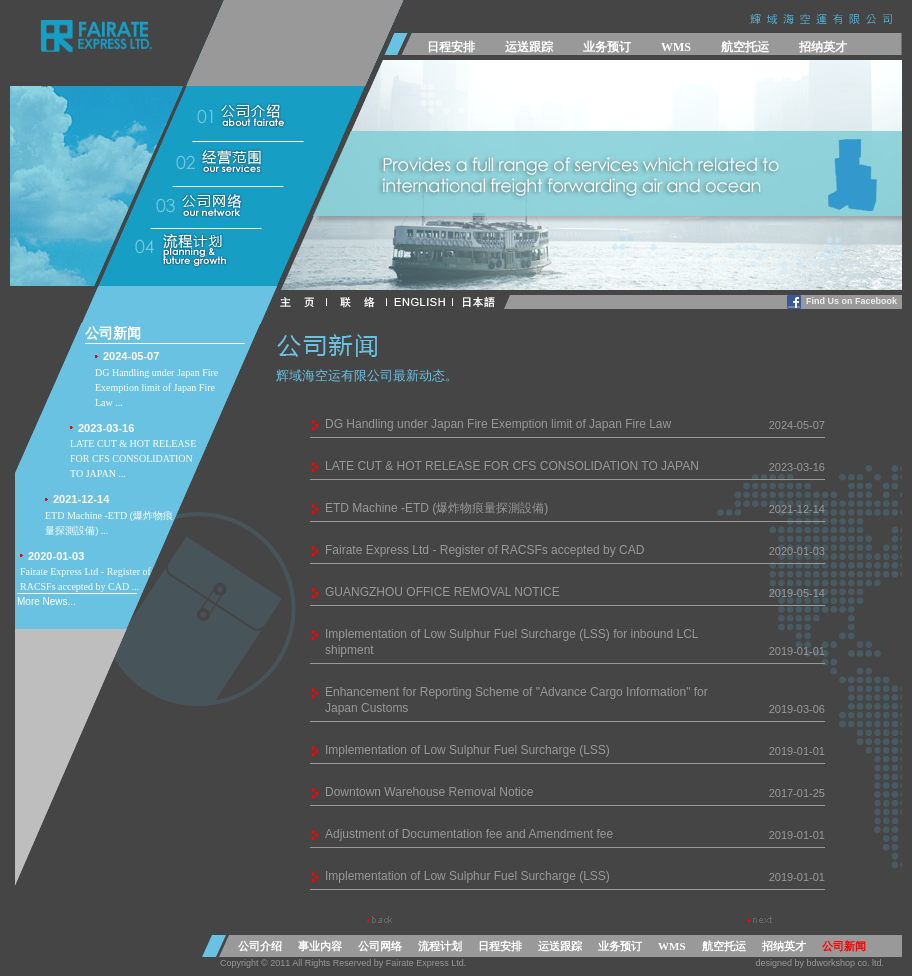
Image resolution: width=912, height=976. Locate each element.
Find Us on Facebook (851, 301)
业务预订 (607, 47)
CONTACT (361, 302)
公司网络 (380, 946)
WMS (676, 47)
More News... (46, 601)
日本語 (488, 302)
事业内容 (320, 946)
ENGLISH (425, 302)
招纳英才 (823, 47)
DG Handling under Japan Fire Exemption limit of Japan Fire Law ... (162, 378)
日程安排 (451, 47)
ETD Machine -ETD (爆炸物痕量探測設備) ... (112, 513)
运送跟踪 (529, 47)
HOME (304, 302)
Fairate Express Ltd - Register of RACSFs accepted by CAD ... (87, 570)
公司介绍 (260, 946)
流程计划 (440, 946)
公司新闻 (844, 946)
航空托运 (745, 47)
